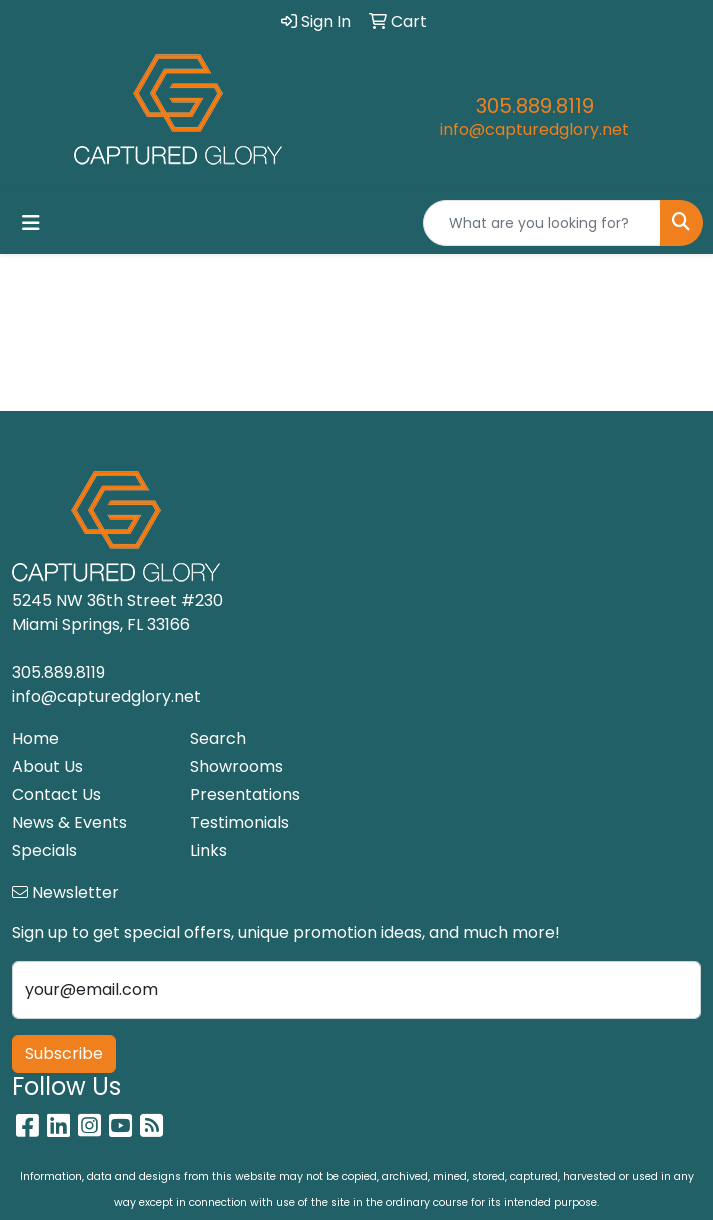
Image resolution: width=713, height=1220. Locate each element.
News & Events (69, 822)
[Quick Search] (542, 223)
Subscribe (64, 1053)
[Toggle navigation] (31, 223)
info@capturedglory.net (534, 129)
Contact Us (56, 794)
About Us (47, 766)
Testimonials (239, 822)
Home (35, 738)
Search (218, 738)
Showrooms (236, 766)
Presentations (245, 794)
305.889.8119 (535, 106)
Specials (44, 850)
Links (208, 850)
